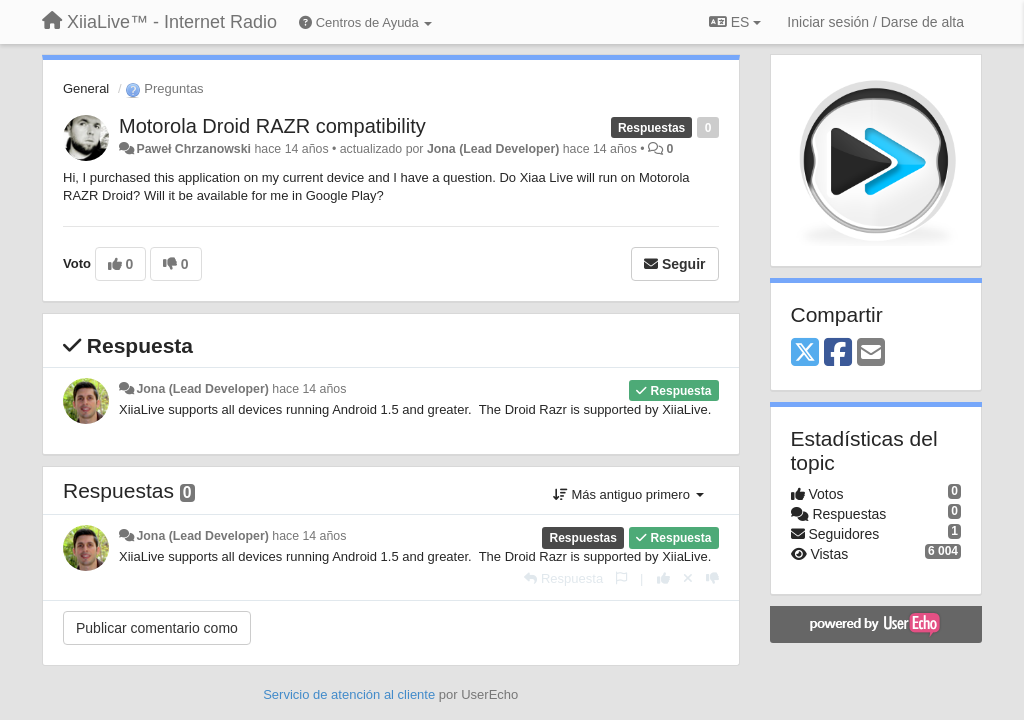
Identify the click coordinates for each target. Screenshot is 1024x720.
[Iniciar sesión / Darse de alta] (875, 22)
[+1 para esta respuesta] (663, 578)
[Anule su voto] (688, 578)
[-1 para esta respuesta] (712, 578)
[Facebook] (838, 353)
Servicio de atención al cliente (351, 694)
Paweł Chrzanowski (193, 149)
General (86, 88)
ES (735, 22)
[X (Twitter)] (805, 353)
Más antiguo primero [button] (628, 494)
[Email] (871, 353)
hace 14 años (309, 389)
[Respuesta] (563, 578)
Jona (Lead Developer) (493, 149)
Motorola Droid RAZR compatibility (272, 126)
